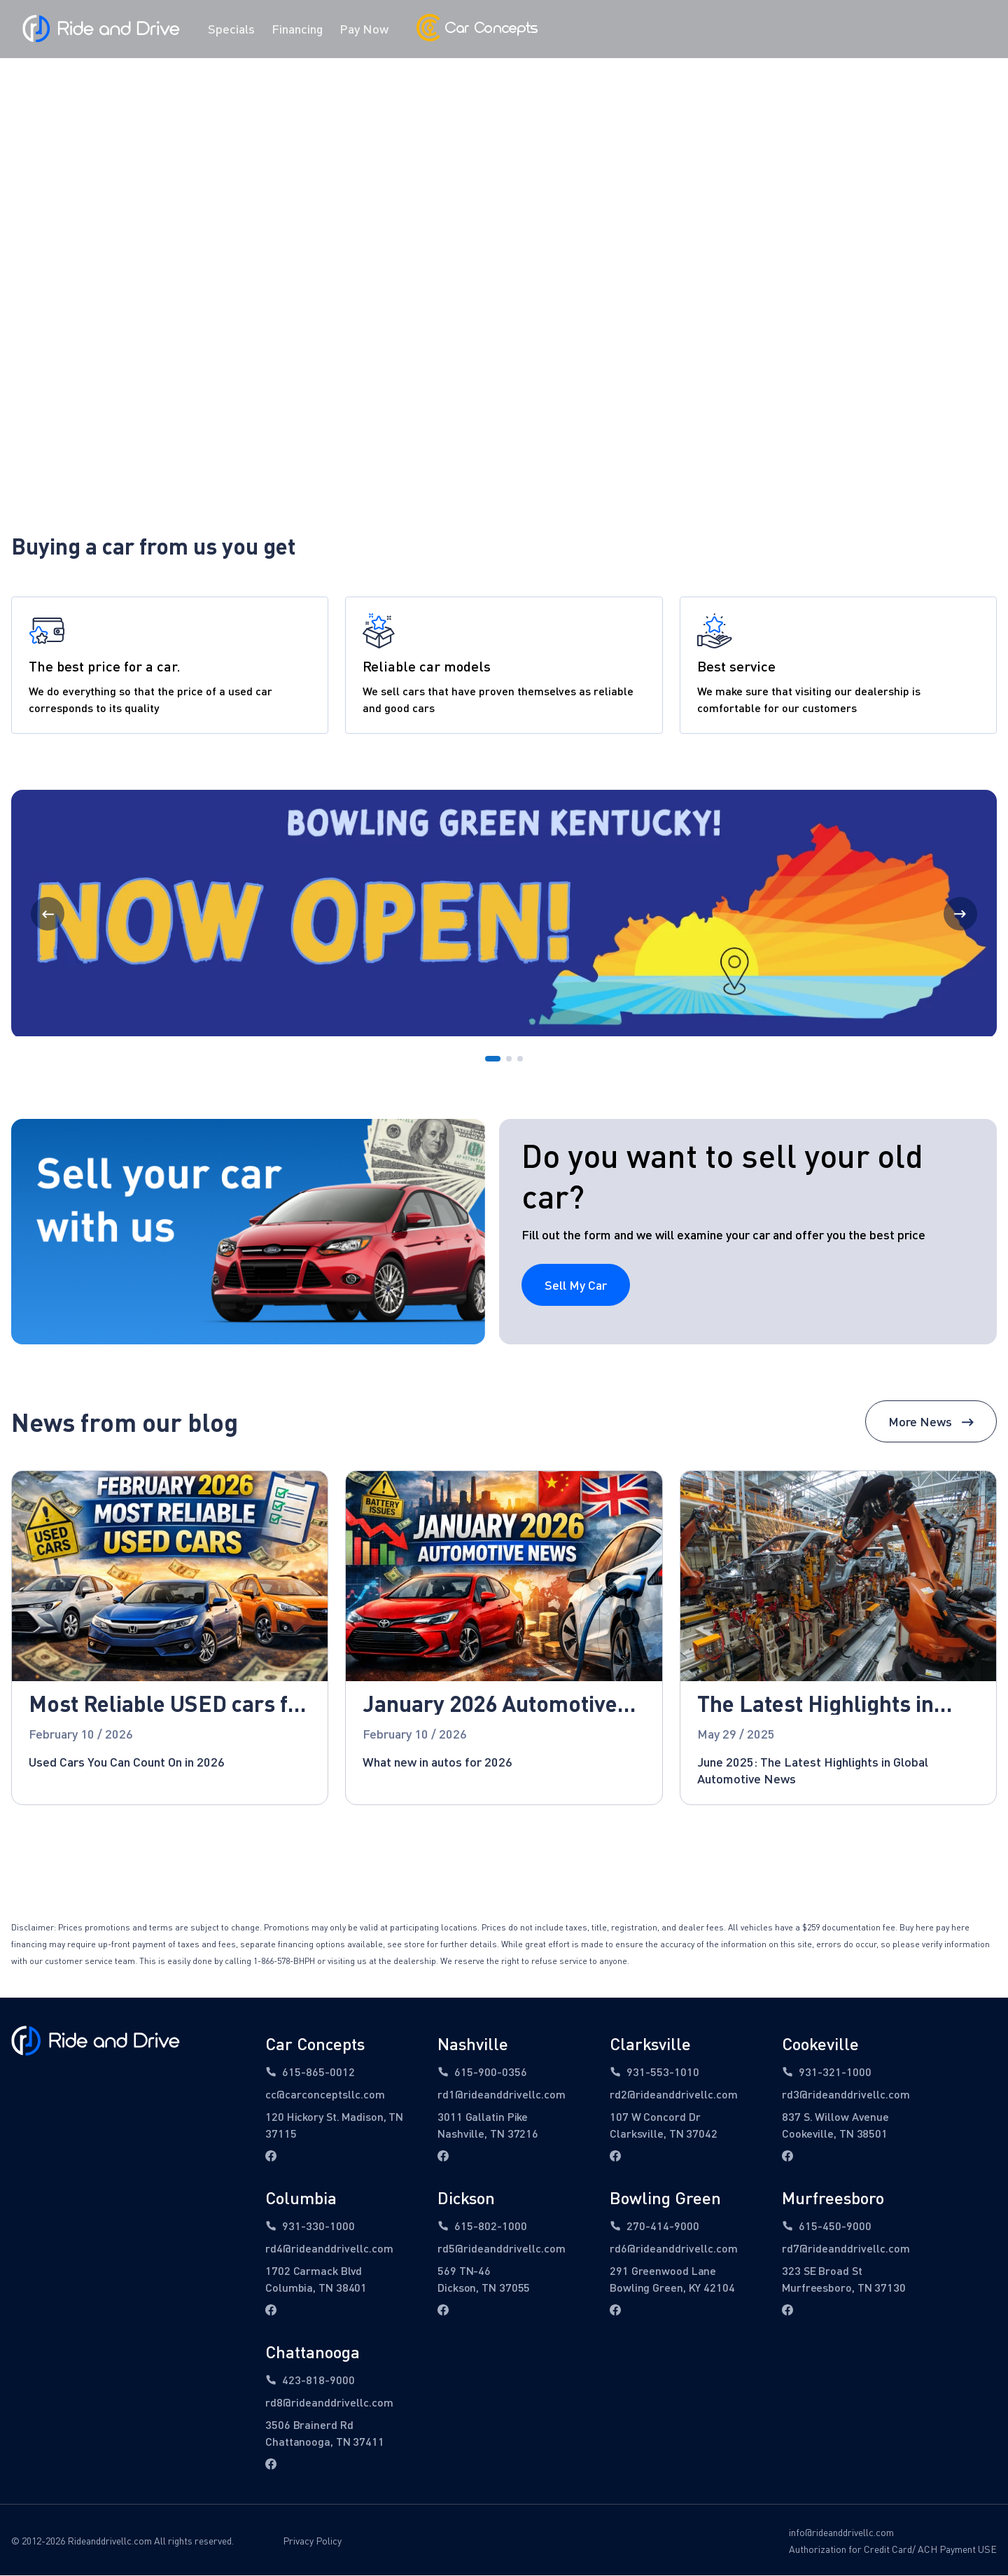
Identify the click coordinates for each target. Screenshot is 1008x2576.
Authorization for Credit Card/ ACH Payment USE (893, 2550)
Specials (231, 28)
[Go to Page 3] (520, 1060)
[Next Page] (960, 915)
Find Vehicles (504, 271)
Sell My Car (576, 1286)
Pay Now (364, 28)
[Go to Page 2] (509, 1060)
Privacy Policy (312, 2542)
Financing (297, 28)
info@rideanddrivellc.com (841, 2534)
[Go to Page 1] (492, 1060)
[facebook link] (270, 2157)
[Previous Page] (47, 915)
